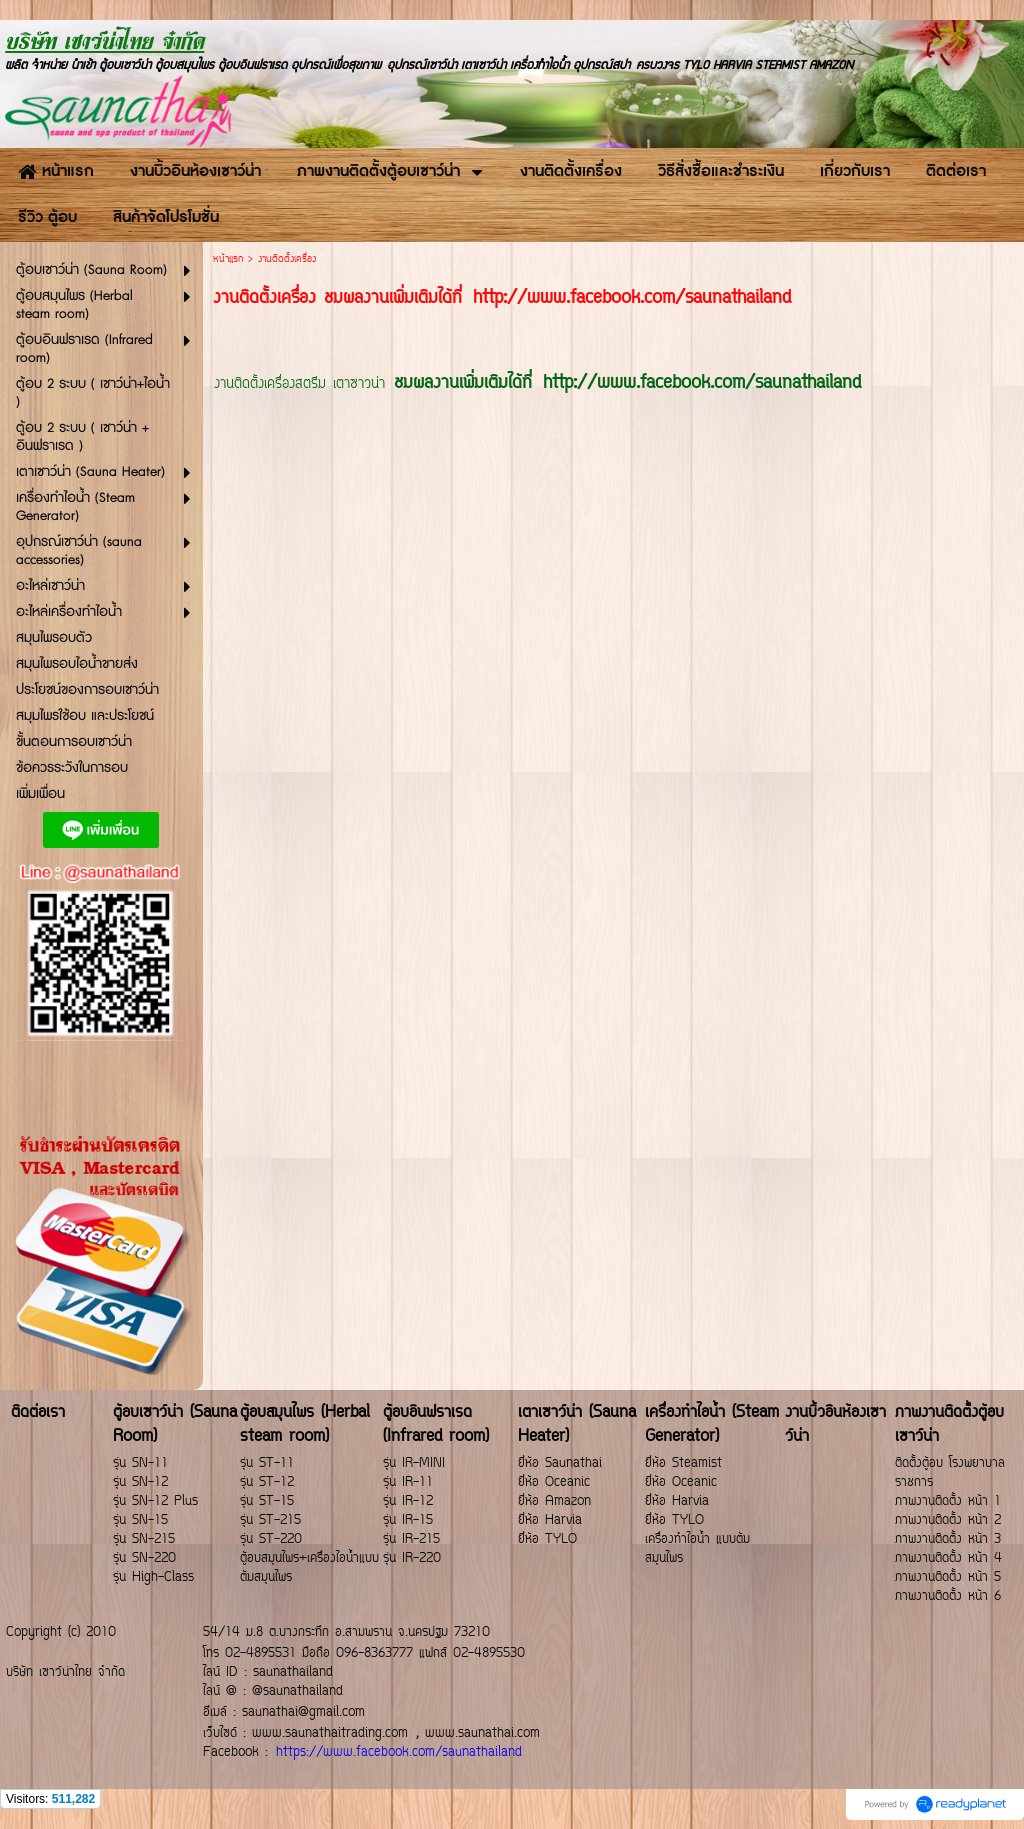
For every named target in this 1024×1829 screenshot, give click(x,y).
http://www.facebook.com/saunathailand (702, 384)
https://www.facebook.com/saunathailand (399, 1752)
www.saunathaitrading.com (330, 1733)
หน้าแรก (228, 259)
